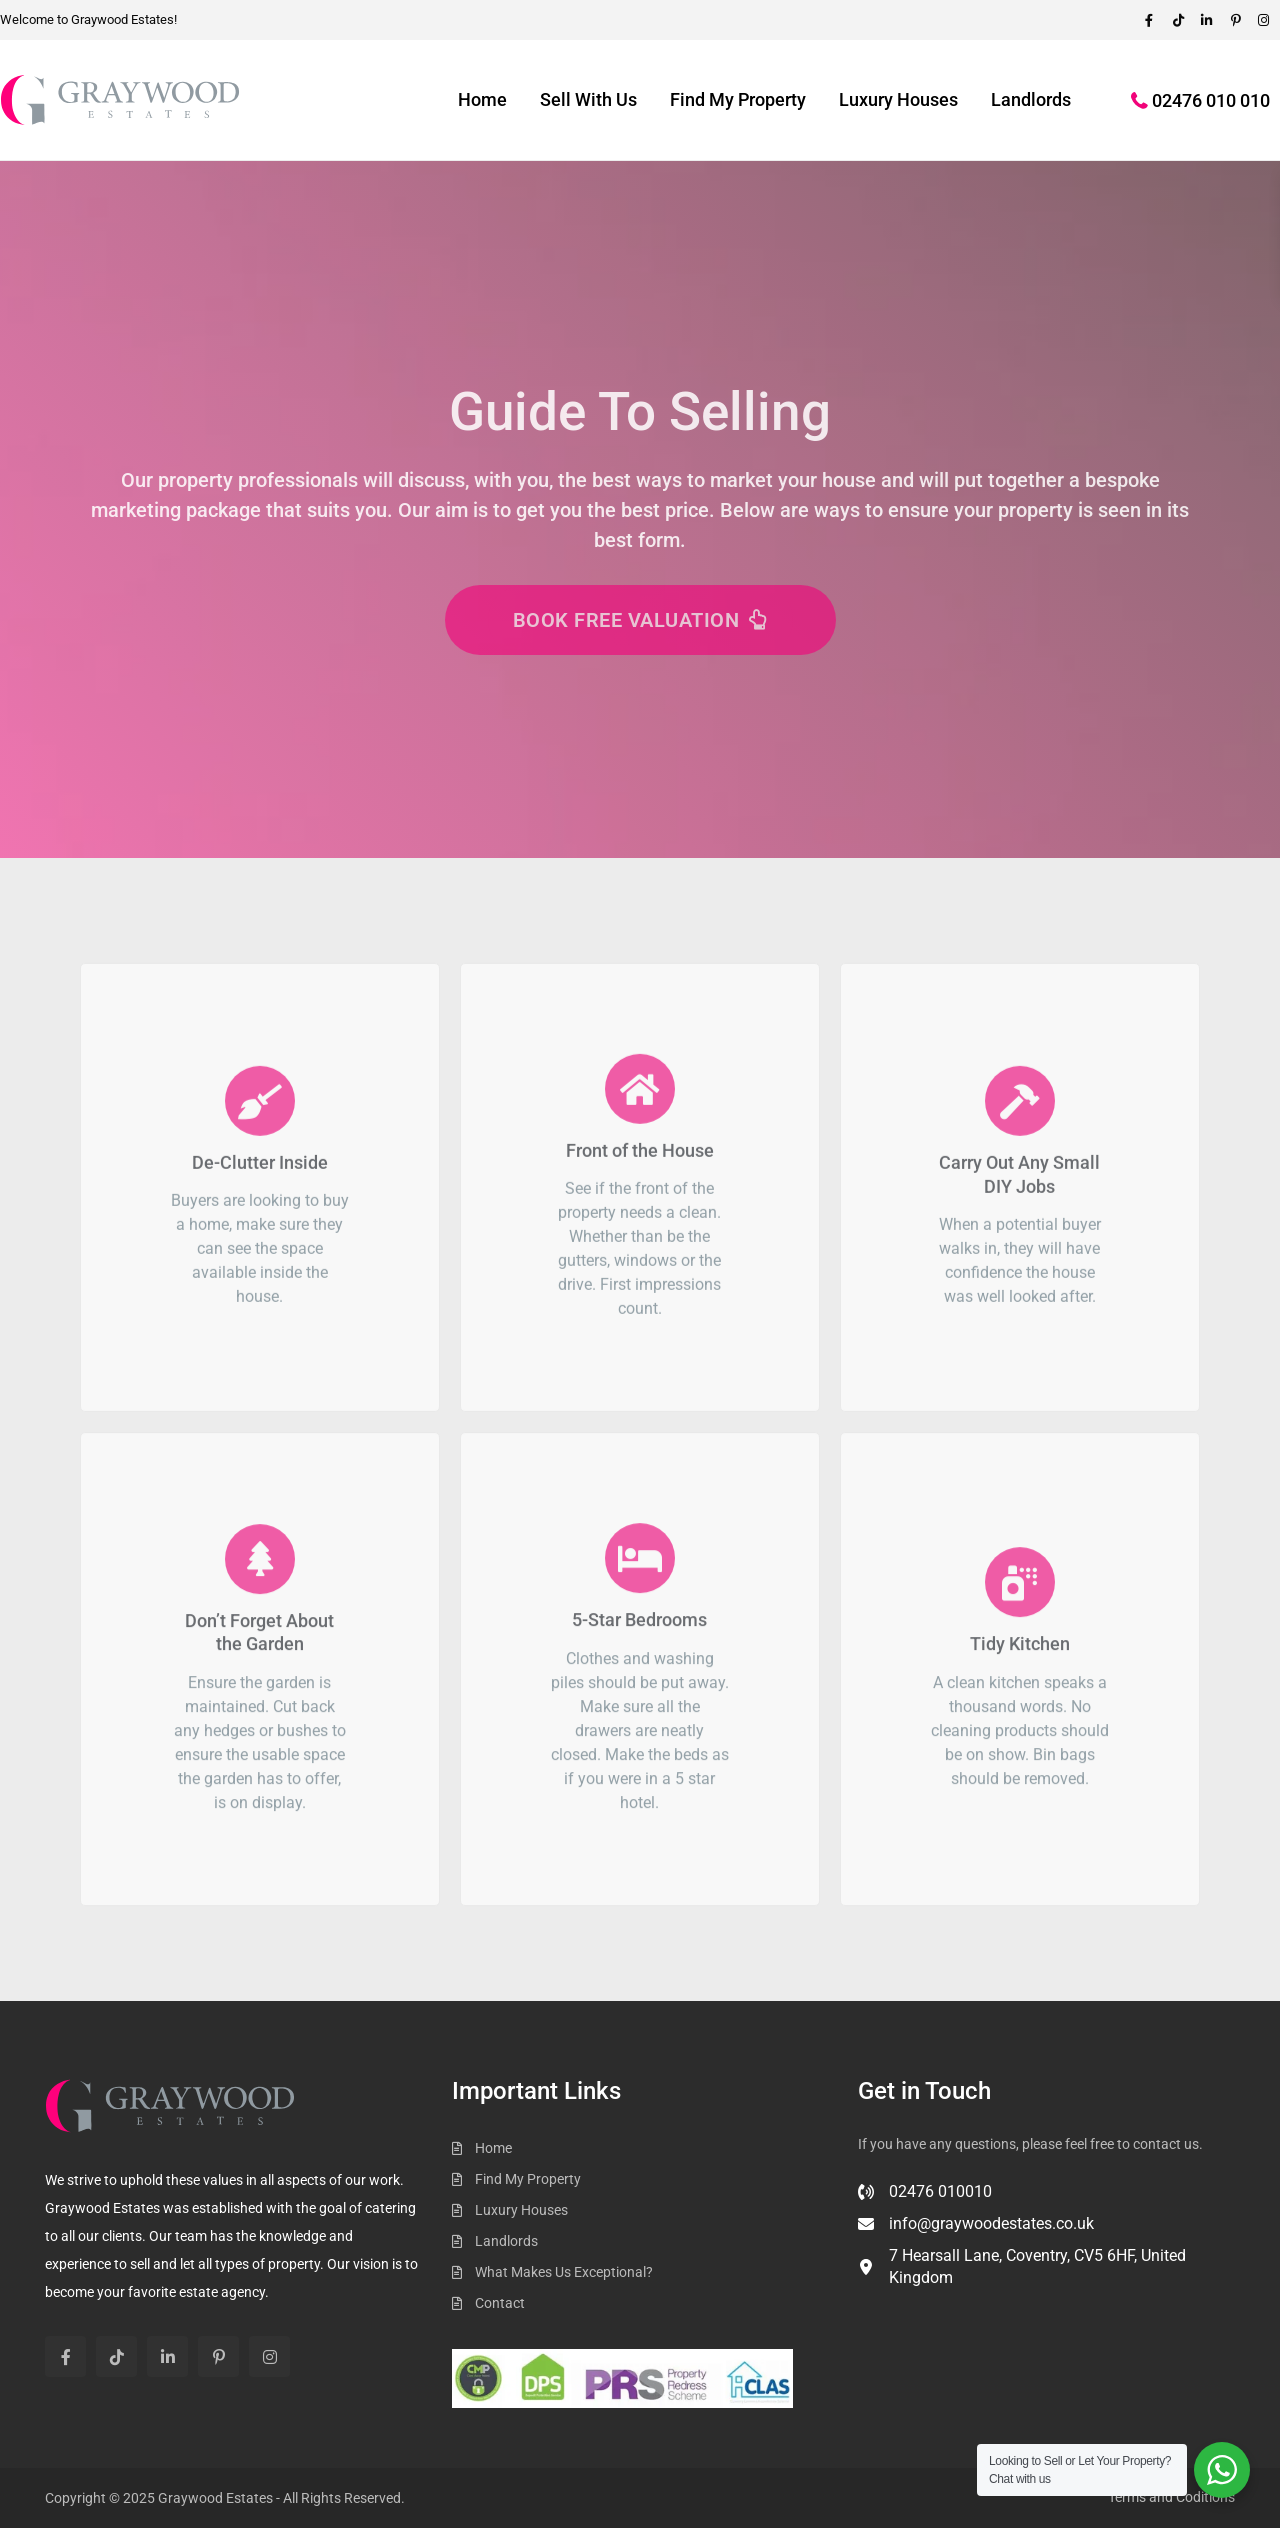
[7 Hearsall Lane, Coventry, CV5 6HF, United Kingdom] (1046, 2275)
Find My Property (738, 99)
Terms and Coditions (1171, 2497)
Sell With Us (588, 99)
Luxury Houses (898, 99)
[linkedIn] (1210, 20)
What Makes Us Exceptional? (564, 2272)
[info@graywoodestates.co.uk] (976, 2232)
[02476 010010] (925, 2200)
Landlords (1031, 99)
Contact (500, 2303)
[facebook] (1154, 20)
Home (482, 99)
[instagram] (269, 2356)
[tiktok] (1182, 20)
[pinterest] (1238, 20)
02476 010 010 (1211, 100)
